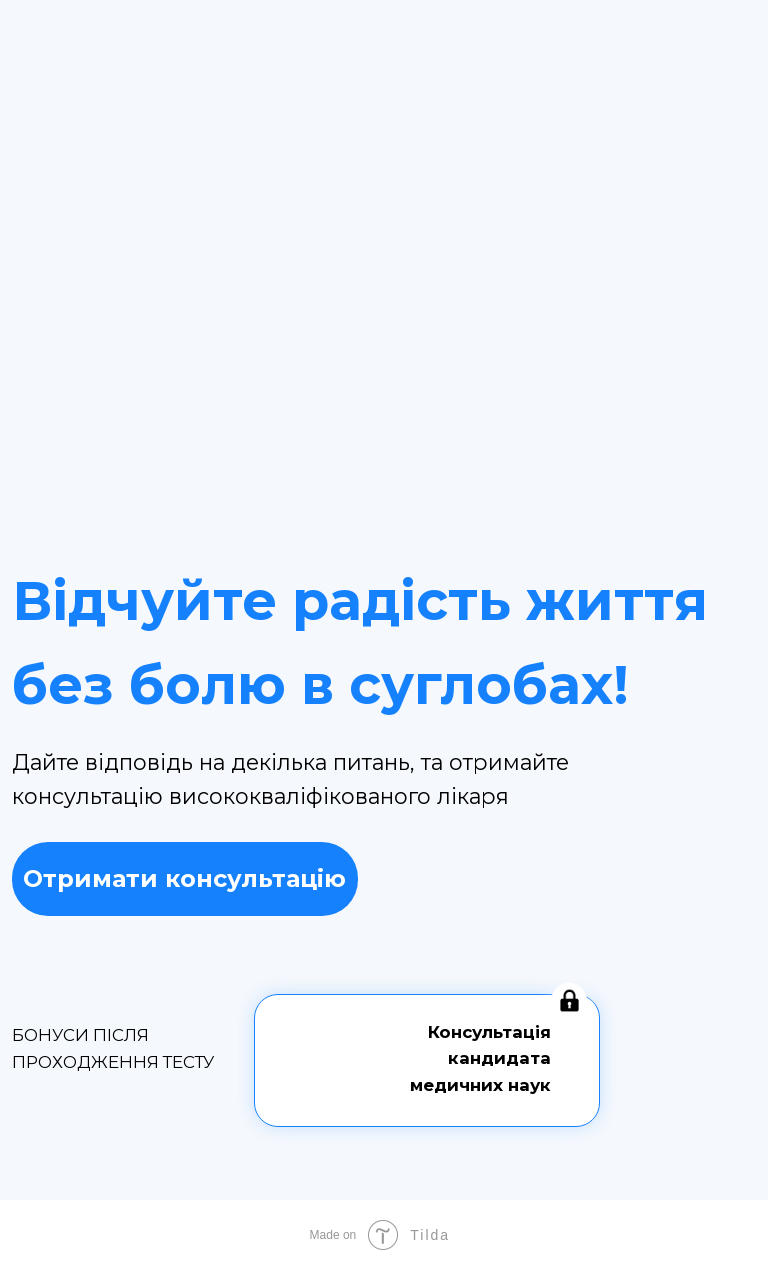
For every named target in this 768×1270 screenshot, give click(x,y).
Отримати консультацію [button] (184, 878)
